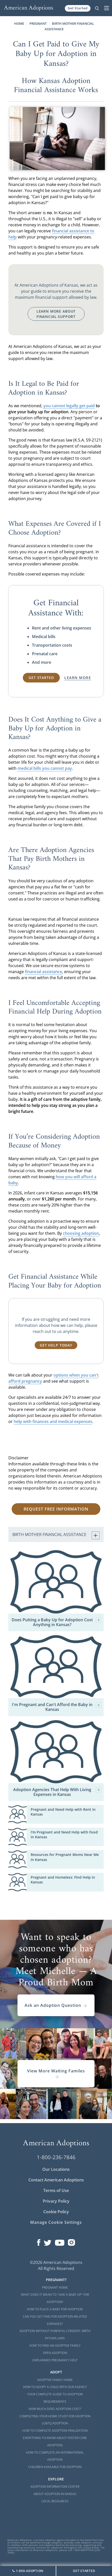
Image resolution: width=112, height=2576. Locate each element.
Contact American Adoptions (56, 2180)
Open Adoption (55, 2353)
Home (19, 23)
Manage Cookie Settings (56, 2222)
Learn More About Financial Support (56, 314)
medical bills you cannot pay (44, 768)
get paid (87, 405)
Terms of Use (56, 2190)
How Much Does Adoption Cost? (55, 2409)
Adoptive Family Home (55, 2380)
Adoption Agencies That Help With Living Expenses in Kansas (57, 1792)
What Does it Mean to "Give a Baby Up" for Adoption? (55, 2298)
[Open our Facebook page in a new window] (38, 2241)
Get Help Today (56, 1345)
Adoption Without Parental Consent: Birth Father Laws (55, 2334)
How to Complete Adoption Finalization (55, 2430)
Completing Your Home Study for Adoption (54, 2416)
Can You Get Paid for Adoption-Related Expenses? (55, 2320)
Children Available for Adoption (55, 2467)
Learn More (77, 677)
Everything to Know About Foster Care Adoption (55, 2441)
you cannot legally (61, 405)
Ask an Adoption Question (56, 2005)
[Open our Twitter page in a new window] (47, 2241)
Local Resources (55, 2501)
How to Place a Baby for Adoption (55, 2309)
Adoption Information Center (54, 2486)
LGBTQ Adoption (55, 2423)
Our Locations (56, 2169)
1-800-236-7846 (56, 2157)
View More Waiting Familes (56, 2073)
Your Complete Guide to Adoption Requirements (55, 2398)
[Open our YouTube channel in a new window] (59, 2241)
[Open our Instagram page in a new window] (71, 2241)
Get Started (78, 8)
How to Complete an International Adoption (55, 2456)
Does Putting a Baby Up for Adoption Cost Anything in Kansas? (56, 1622)
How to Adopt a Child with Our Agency (55, 2387)
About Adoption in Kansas (54, 2494)
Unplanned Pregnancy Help (55, 2360)
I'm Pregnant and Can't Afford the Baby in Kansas (56, 1707)
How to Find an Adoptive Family (55, 2345)
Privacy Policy (56, 2201)
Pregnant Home (55, 2287)
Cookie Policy (56, 2211)
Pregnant (38, 23)
